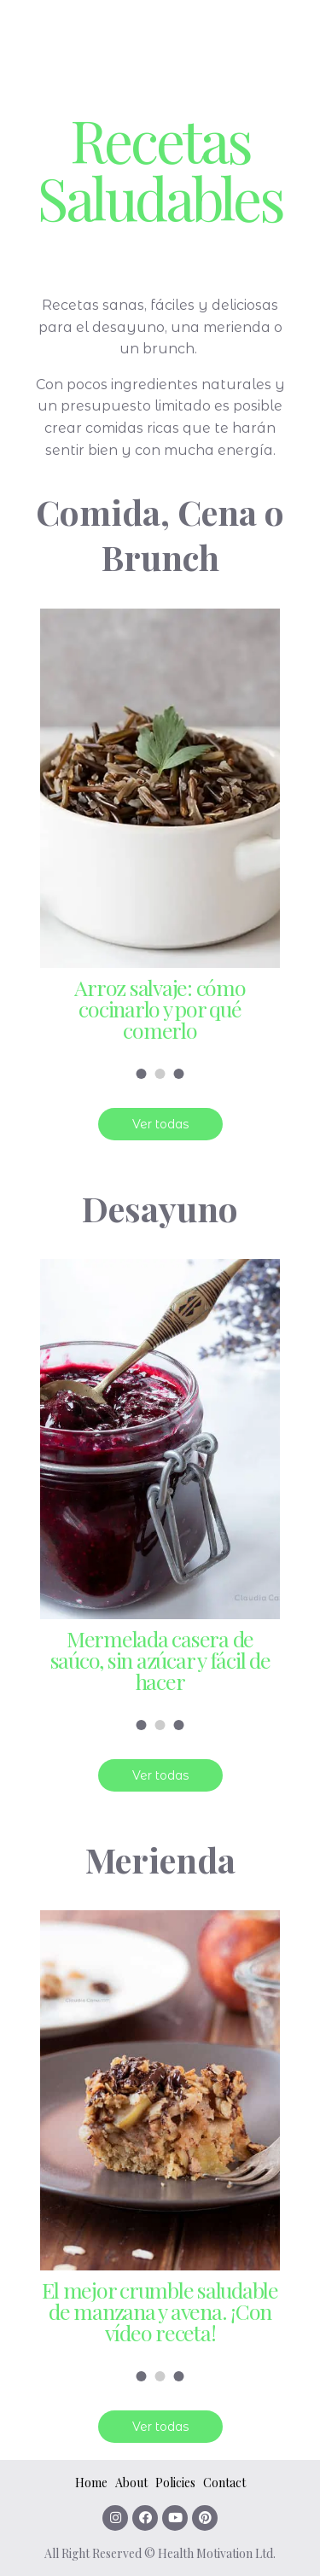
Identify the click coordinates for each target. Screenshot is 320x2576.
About (131, 2482)
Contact (224, 2482)
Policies (175, 2482)
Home (91, 2482)
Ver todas (160, 1124)
